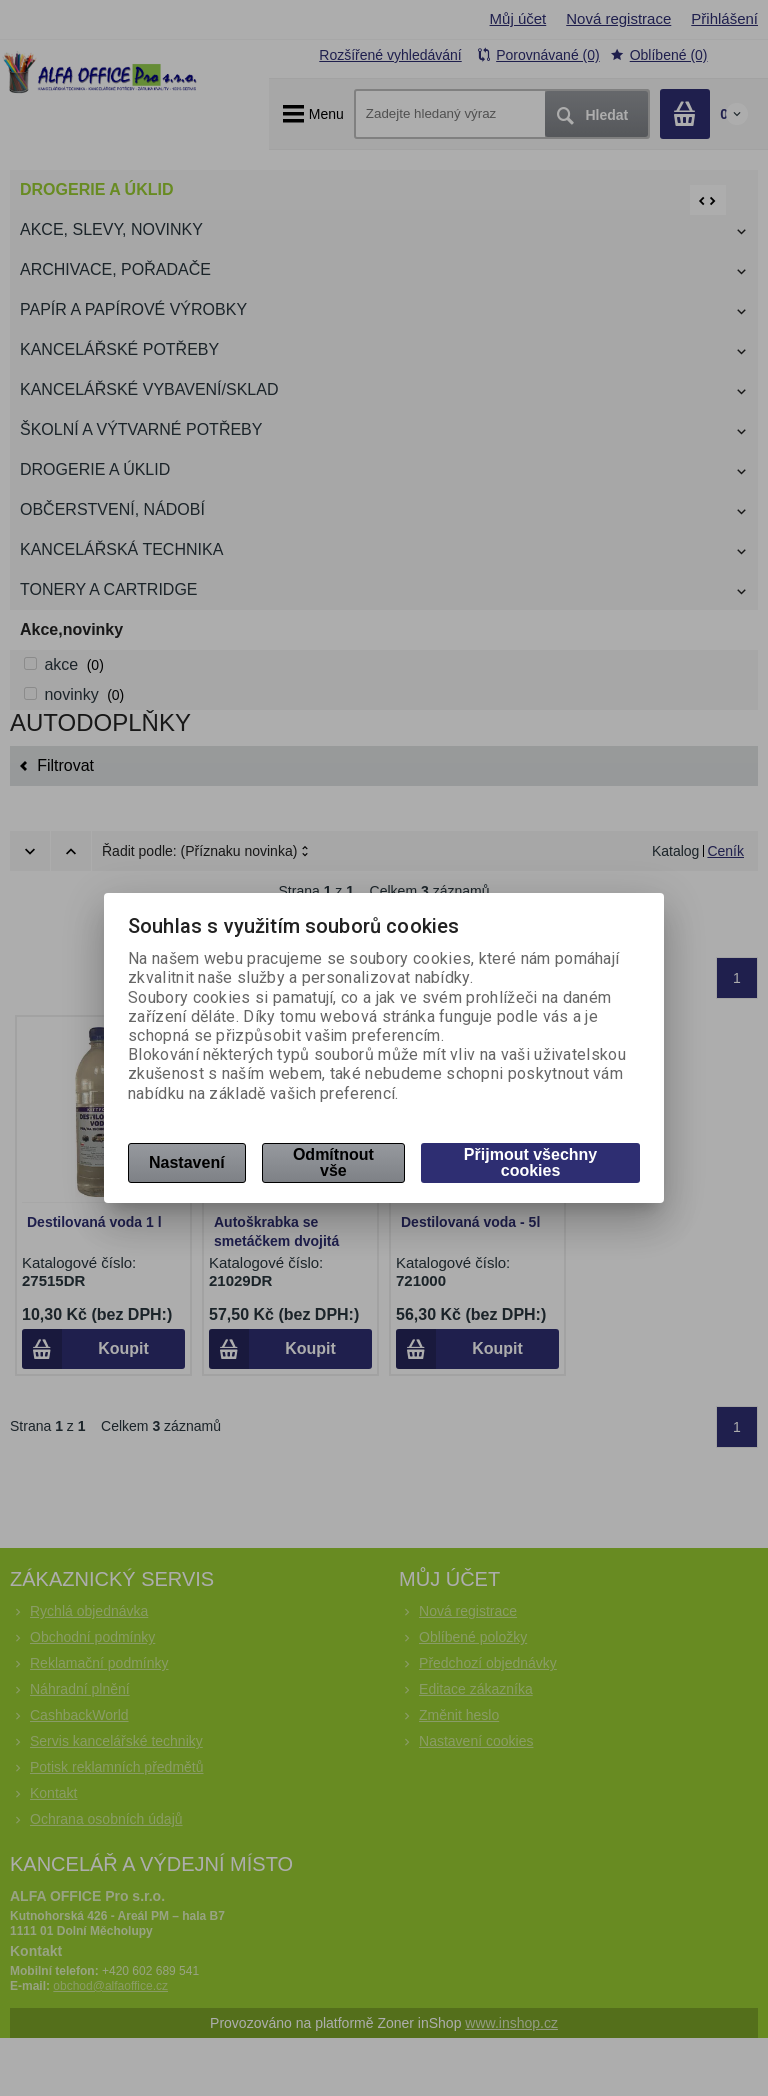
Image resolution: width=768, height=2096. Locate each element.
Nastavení (187, 1162)
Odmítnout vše (333, 1162)
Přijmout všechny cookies (530, 1162)
